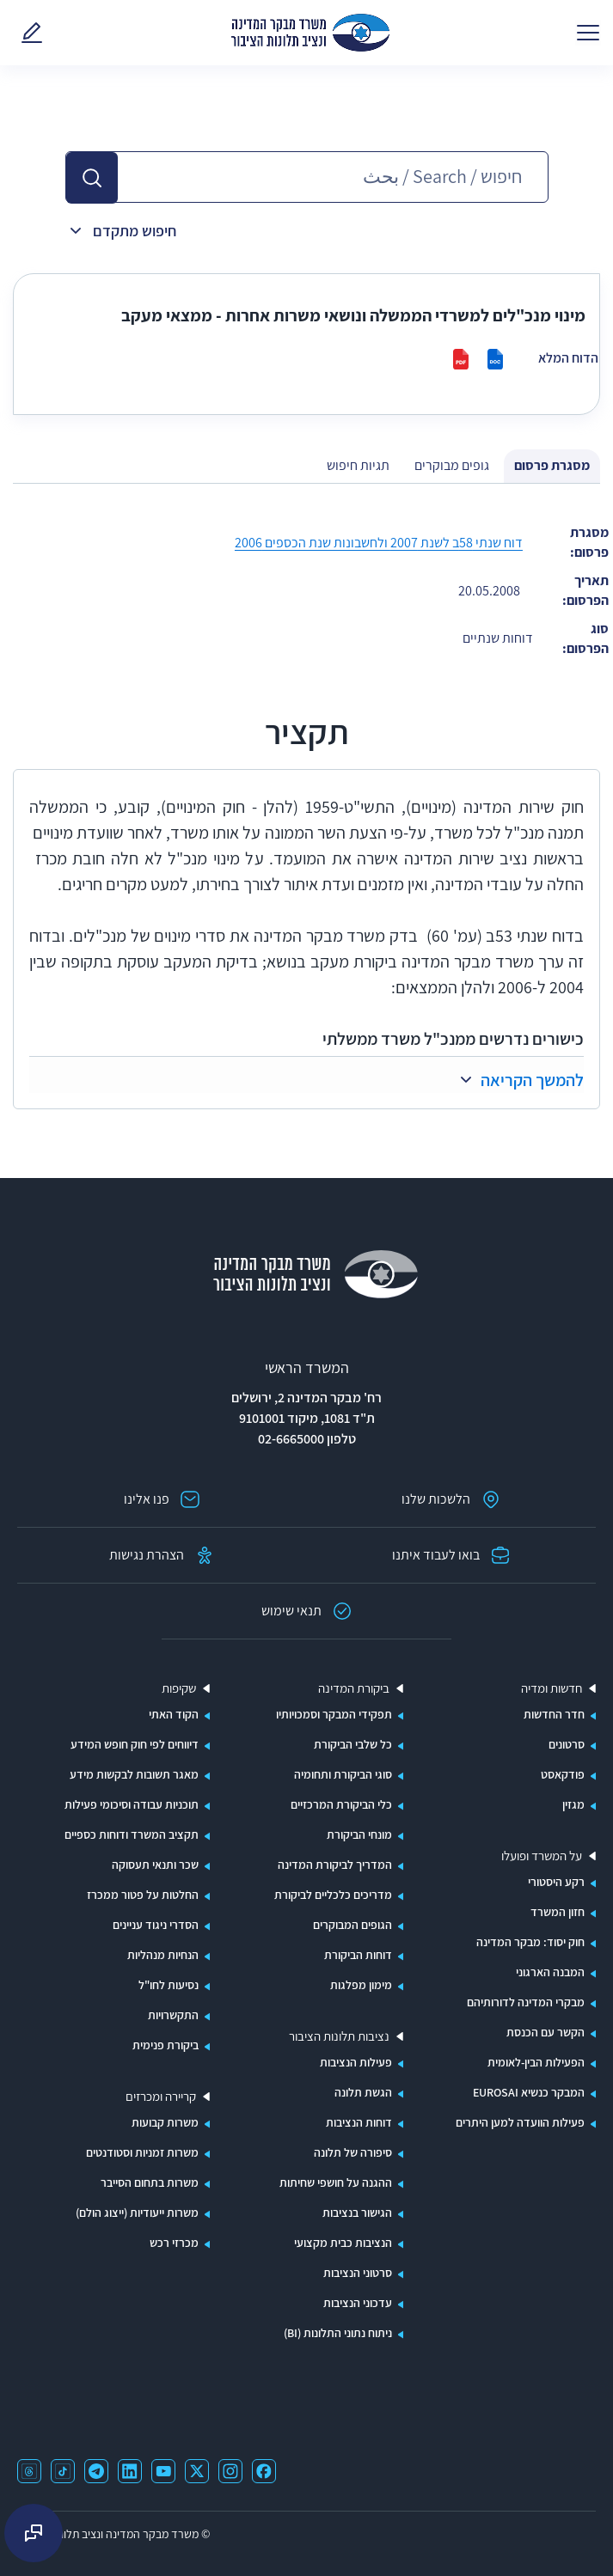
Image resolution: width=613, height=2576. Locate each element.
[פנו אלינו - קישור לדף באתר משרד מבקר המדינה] (28, 33)
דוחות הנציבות (359, 2122)
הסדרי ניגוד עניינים (156, 1924)
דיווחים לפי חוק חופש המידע (134, 1744)
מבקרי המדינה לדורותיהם (526, 2002)
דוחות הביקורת (358, 1955)
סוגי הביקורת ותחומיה (343, 1774)
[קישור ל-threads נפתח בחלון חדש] (29, 2471)
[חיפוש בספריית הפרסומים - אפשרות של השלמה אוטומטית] (333, 177)
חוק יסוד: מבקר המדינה (530, 1942)
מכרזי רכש (174, 2242)
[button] (92, 178)
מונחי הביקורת (359, 1834)
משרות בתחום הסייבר (150, 2182)
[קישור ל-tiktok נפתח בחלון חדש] (62, 2471)
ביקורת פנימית (165, 2045)
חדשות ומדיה (551, 1688)
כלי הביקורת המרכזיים (341, 1804)
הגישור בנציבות (357, 2212)
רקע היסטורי (556, 1881)
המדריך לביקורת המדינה (335, 1864)
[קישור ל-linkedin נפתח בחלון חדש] (130, 2471)
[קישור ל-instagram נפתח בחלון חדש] (230, 2471)
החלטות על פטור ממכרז (143, 1894)
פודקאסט (563, 1774)
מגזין (573, 1804)
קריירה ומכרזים (161, 2096)
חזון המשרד (557, 1912)
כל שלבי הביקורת (353, 1744)
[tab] (552, 466)
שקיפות (179, 1688)
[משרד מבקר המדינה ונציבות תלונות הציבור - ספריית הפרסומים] (310, 33)
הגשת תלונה (363, 2092)
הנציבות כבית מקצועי (343, 2242)
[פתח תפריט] (588, 33)
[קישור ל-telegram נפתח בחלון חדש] (96, 2471)
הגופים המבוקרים (352, 1924)
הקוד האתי (174, 1714)
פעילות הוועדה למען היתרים (520, 2122)
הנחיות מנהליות (163, 1955)
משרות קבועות (165, 2122)
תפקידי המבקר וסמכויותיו (334, 1714)
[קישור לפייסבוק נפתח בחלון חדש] (264, 2471)
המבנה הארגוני (550, 1972)
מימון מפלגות (361, 1985)
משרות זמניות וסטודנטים (142, 2152)
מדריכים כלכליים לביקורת (333, 1894)
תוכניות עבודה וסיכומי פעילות (131, 1804)
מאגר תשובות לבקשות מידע (134, 1774)
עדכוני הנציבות (357, 2302)
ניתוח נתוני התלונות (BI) (338, 2333)
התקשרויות (173, 2015)
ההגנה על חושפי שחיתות (335, 2182)
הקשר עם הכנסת (545, 2032)
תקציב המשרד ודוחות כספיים (131, 1834)
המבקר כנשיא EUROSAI (529, 2092)
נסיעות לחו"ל (168, 1985)
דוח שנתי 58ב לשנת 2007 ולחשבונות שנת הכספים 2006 (379, 543)
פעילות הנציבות (356, 2062)
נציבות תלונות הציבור (339, 2036)
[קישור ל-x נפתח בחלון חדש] (197, 2471)
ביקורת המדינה (353, 1688)
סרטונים (567, 1744)
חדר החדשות (554, 1714)
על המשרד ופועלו (541, 1856)
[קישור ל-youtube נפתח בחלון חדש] (163, 2471)
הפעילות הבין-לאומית (536, 2062)
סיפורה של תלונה (353, 2152)
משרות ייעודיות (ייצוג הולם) (137, 2212)
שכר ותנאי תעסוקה (155, 1864)
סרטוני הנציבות (357, 2272)
